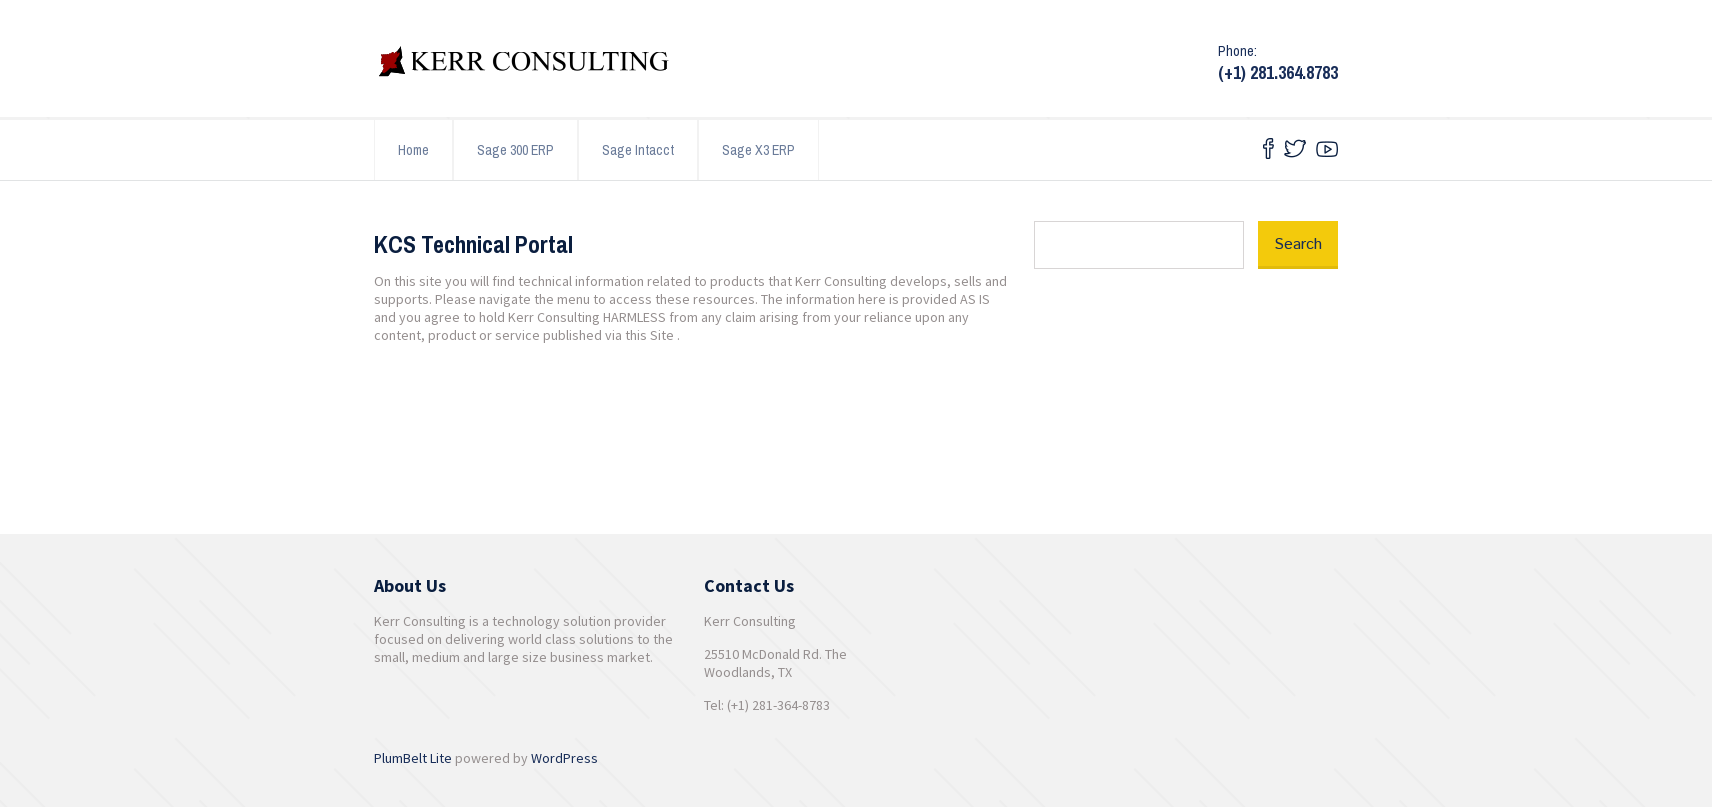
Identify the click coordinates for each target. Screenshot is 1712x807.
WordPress (564, 758)
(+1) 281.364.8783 (1278, 72)
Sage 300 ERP (515, 150)
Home (413, 150)
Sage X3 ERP (758, 150)
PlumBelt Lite (413, 758)
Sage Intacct (638, 150)
